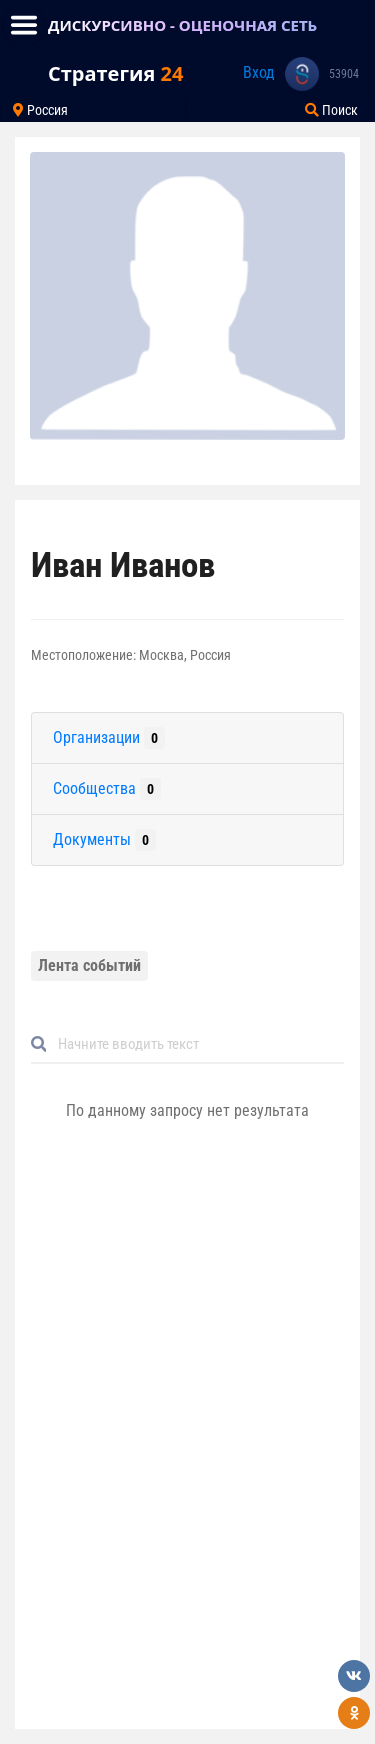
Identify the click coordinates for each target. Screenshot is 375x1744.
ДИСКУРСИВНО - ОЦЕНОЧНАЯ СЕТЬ (182, 25)
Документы (104, 840)
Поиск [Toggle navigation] (331, 110)
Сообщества (107, 789)
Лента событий (89, 965)
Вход (259, 72)
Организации (109, 738)
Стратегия (115, 73)
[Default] (195, 1044)
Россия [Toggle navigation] (40, 110)
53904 (344, 74)
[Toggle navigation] (24, 25)
